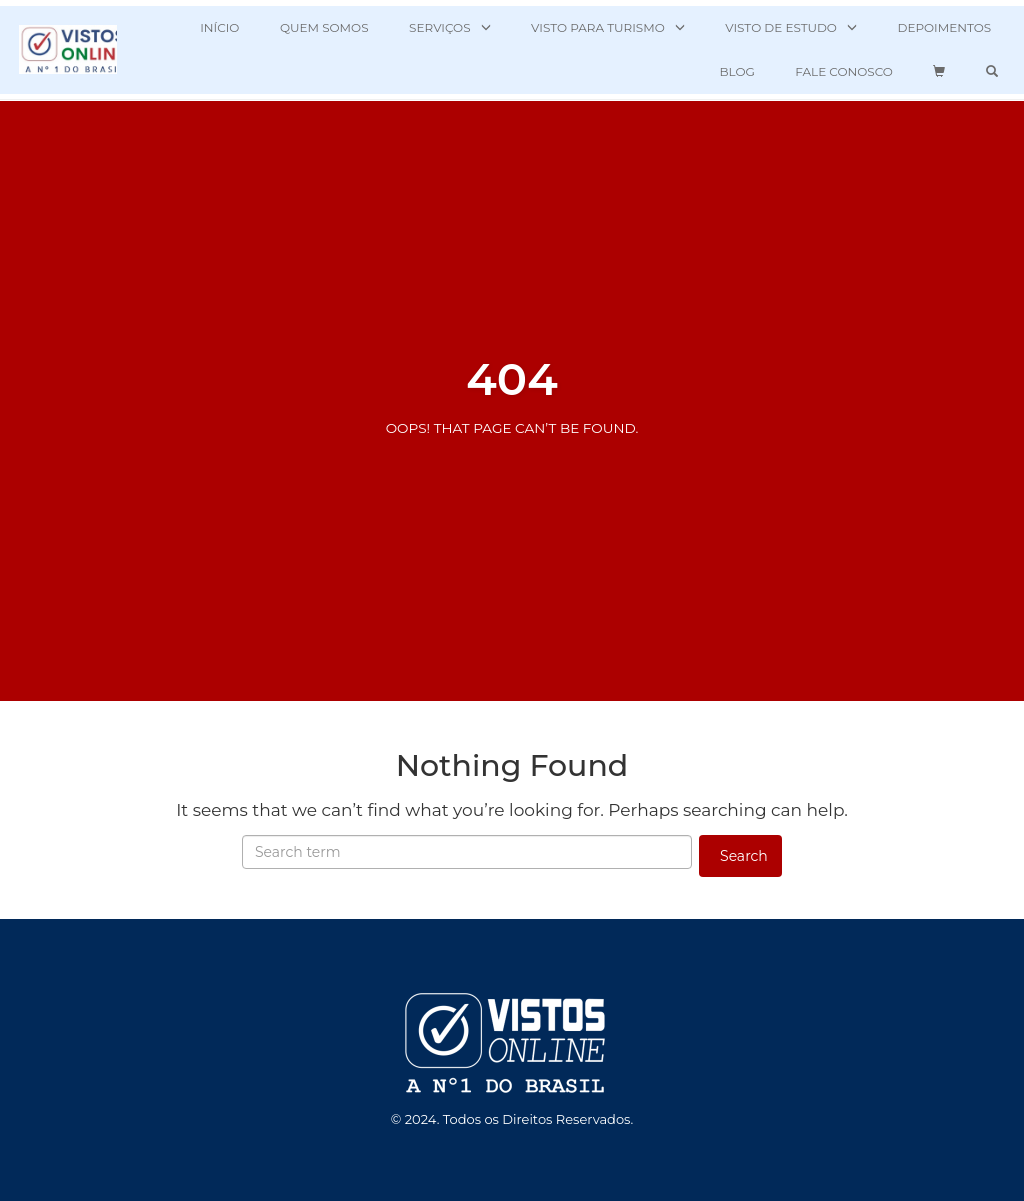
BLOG (736, 71)
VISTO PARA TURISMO (598, 27)
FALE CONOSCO (844, 71)
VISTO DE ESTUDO (781, 27)
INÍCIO (219, 27)
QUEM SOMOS (324, 27)
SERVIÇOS (439, 27)
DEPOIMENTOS (944, 27)
